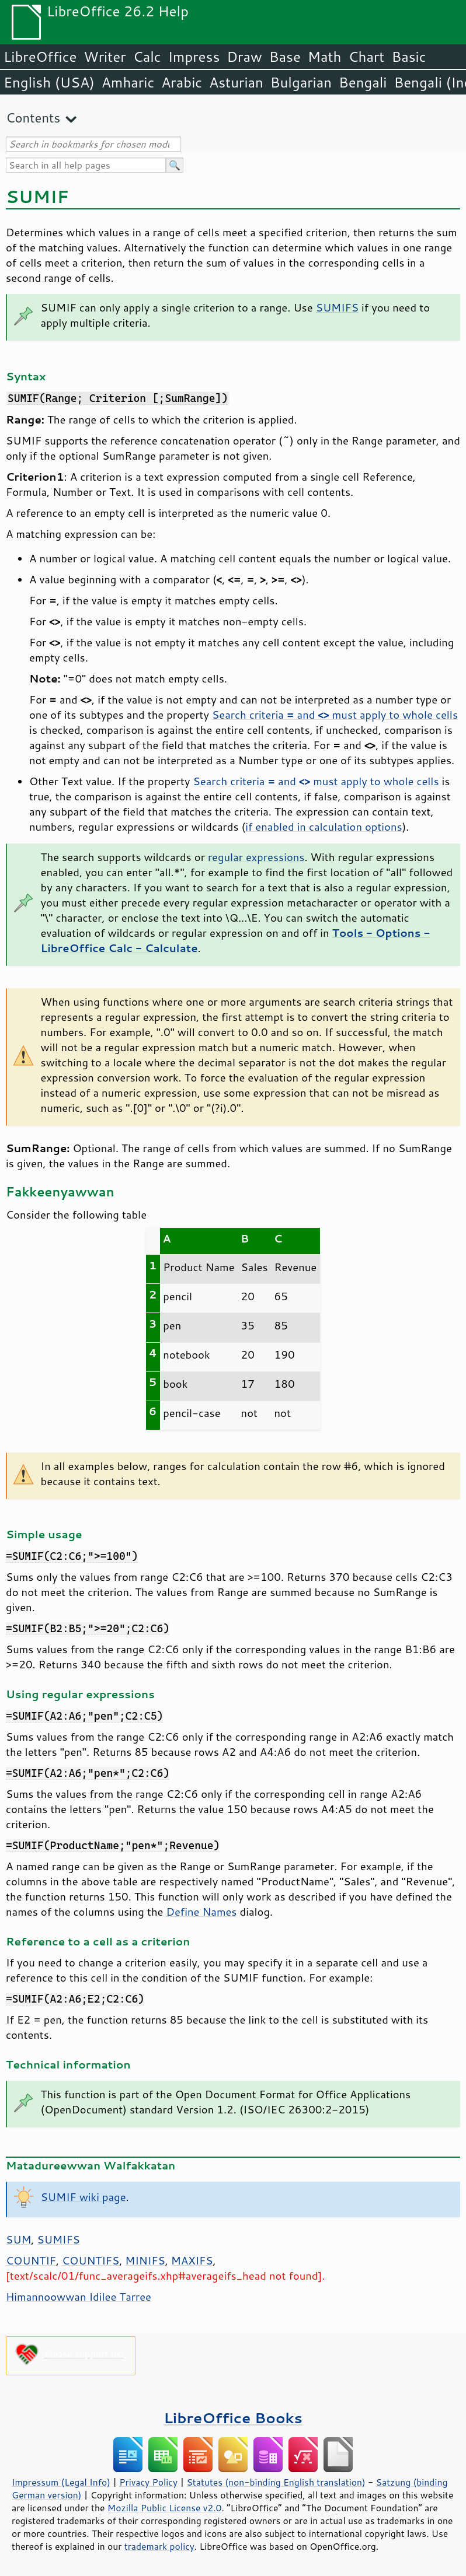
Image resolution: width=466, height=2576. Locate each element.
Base (285, 56)
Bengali (363, 82)
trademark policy (159, 2546)
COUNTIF (31, 2260)
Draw (244, 56)
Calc (147, 56)
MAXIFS (192, 2260)
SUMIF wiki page (83, 2196)
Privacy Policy (148, 2482)
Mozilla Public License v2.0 (164, 2507)
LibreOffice (40, 56)
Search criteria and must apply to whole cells (335, 714)
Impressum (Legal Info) (61, 2482)
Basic (408, 56)
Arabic (181, 82)
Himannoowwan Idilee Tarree (78, 2296)
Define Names (201, 1911)
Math (325, 56)
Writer (105, 56)
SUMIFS (337, 307)
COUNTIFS (90, 2260)
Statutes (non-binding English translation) (275, 2482)
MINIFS (145, 2260)
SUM (18, 2239)
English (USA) (49, 82)
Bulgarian (301, 82)
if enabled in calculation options (323, 826)
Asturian (236, 82)
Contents (33, 117)
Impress (194, 56)
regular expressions (256, 856)
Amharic (128, 82)
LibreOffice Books (233, 2417)
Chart (366, 56)
